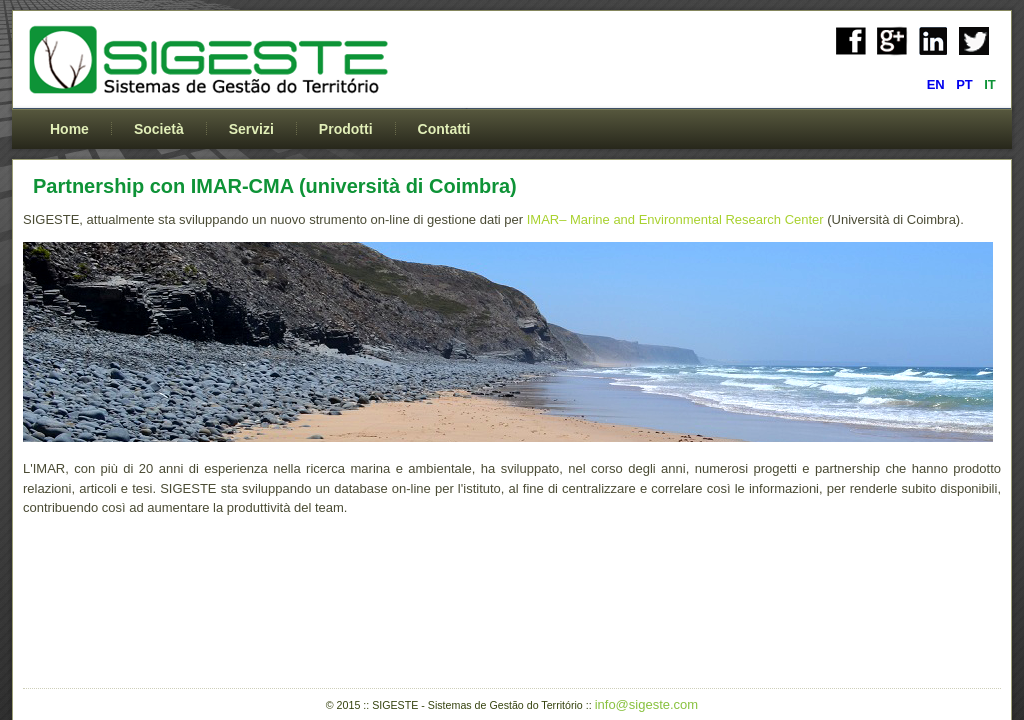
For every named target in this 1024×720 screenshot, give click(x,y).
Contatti (444, 129)
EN (938, 84)
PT (966, 84)
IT (990, 84)
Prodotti (346, 129)
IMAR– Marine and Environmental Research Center (673, 219)
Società (159, 129)
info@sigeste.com (647, 704)
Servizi (251, 129)
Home (69, 129)
